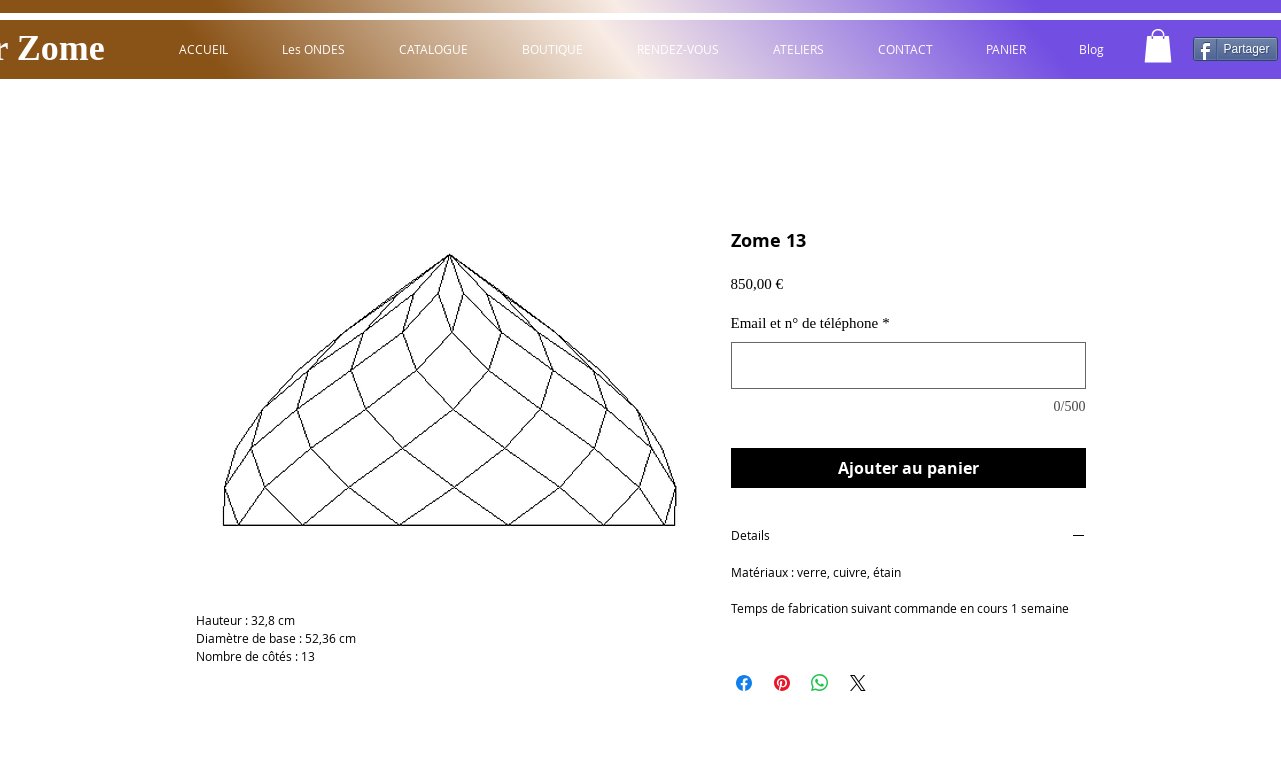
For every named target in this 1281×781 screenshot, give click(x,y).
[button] (1158, 45)
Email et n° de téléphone (810, 323)
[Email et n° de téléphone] (908, 365)
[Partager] (1235, 49)
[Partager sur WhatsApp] (820, 683)
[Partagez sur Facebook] (744, 683)
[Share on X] (858, 683)
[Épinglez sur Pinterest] (782, 683)
